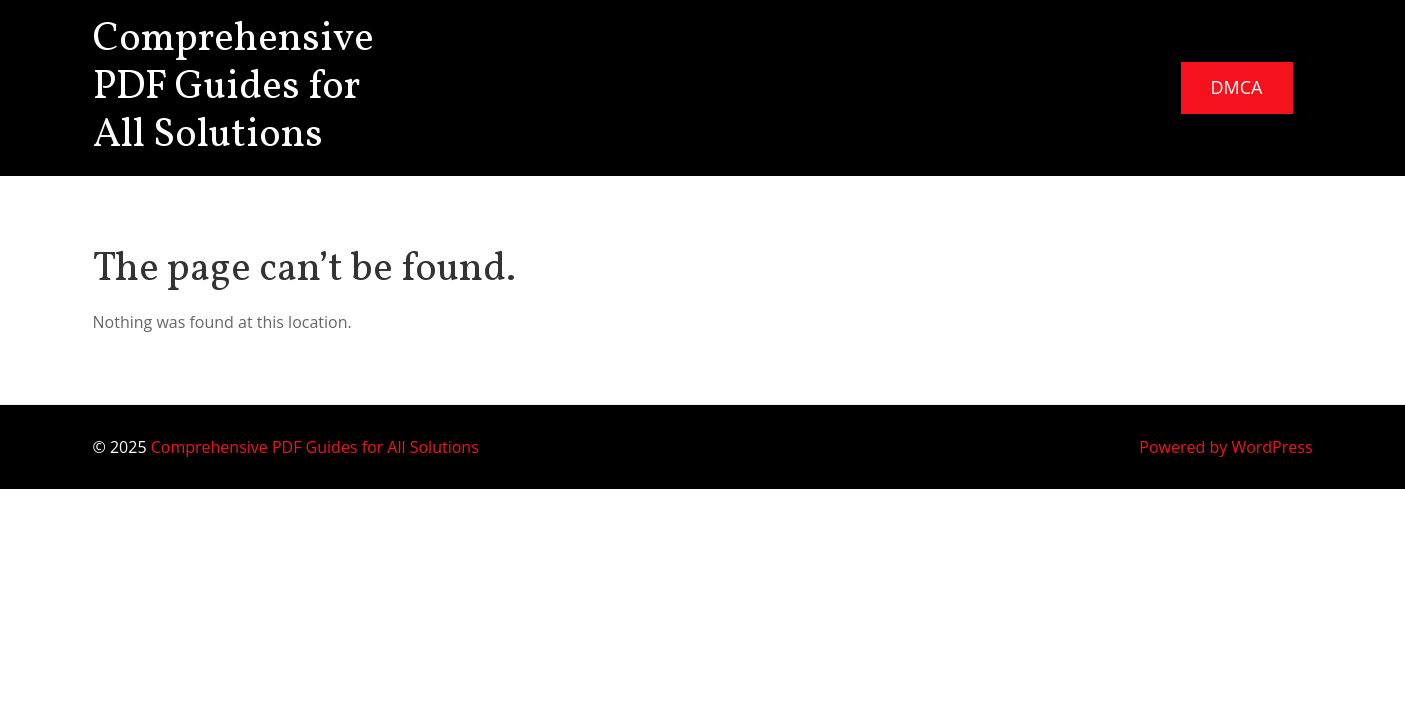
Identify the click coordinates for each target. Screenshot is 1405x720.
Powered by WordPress (1225, 447)
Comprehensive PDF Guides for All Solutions (233, 88)
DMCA (1237, 87)
